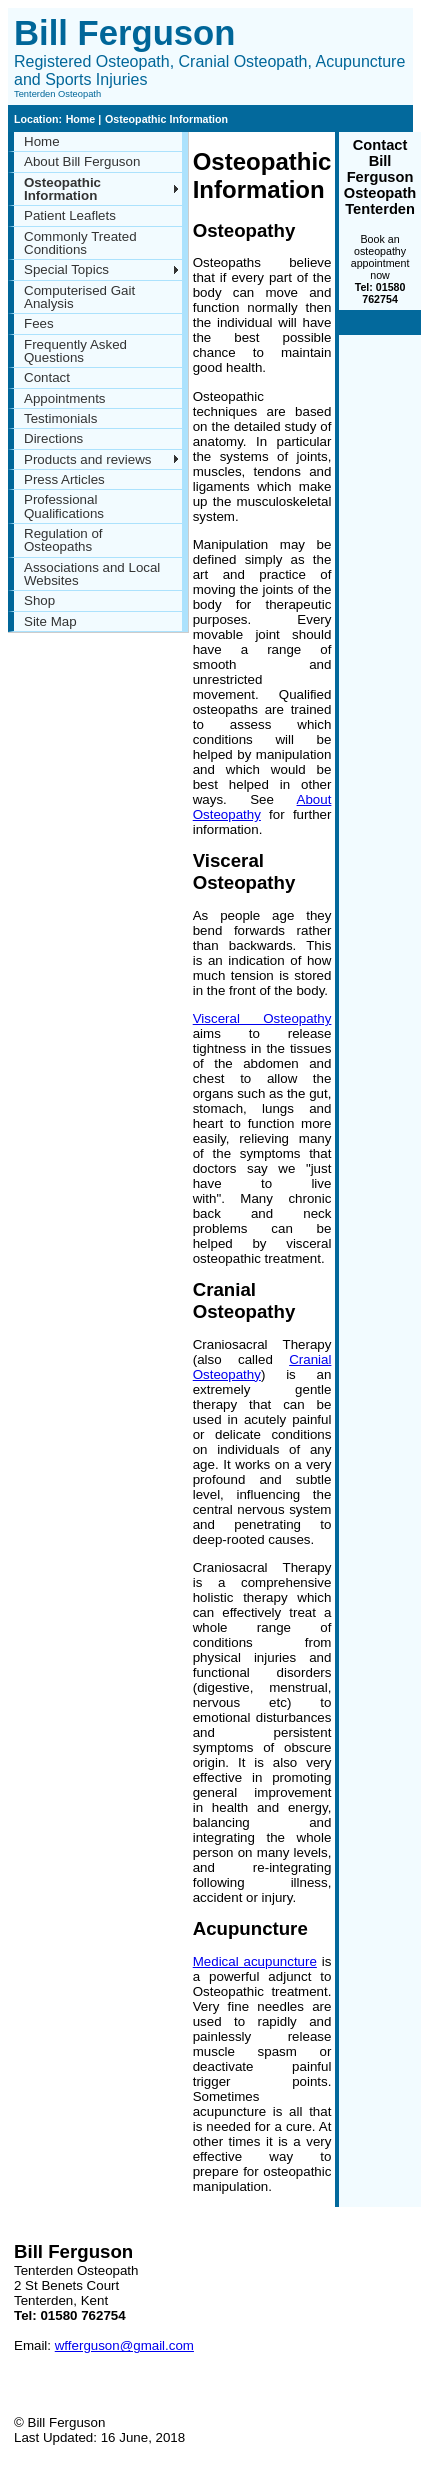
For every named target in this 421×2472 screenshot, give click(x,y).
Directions (53, 438)
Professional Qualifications (64, 506)
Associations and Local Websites (92, 574)
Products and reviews (87, 459)
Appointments (65, 398)
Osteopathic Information (166, 119)
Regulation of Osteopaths (63, 540)
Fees (39, 323)
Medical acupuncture (255, 1961)
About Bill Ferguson (82, 161)
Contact (47, 377)
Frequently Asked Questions (75, 351)
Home (82, 119)
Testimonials (60, 418)
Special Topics (66, 269)
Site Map (50, 621)
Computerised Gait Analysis (79, 297)
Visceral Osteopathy (262, 1018)
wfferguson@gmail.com (124, 2345)
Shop (39, 600)
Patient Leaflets (70, 215)
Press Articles (64, 479)
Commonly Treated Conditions (80, 243)
